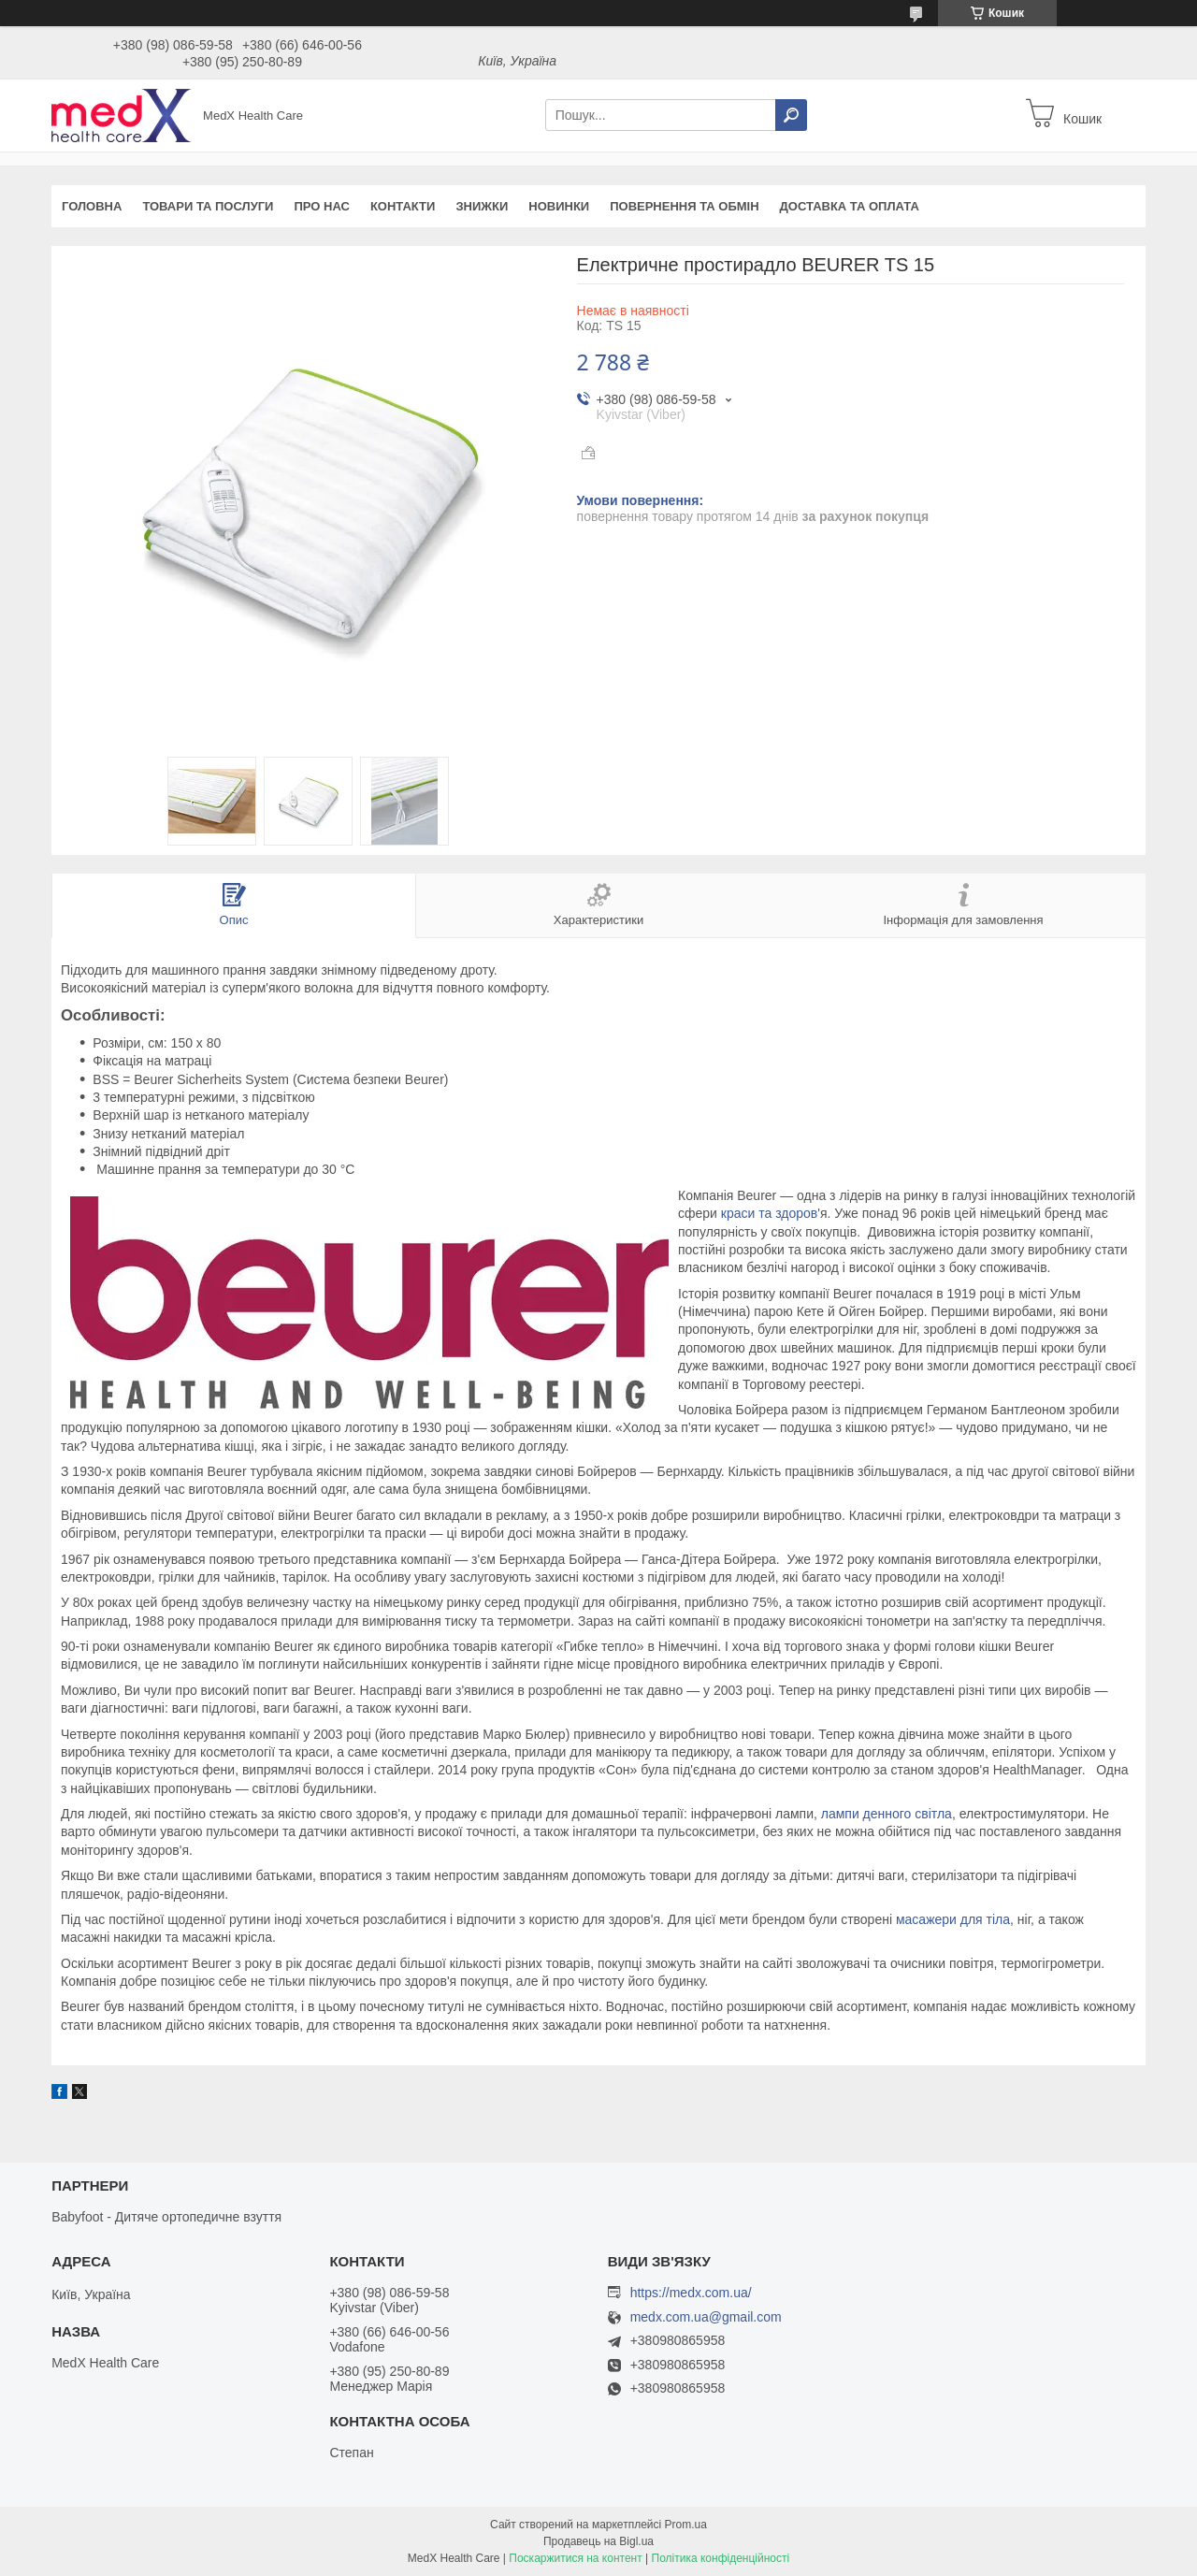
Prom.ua (686, 2524)
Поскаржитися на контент (575, 2558)
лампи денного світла (886, 1813)
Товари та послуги (207, 206)
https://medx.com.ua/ (691, 2292)
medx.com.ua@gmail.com (706, 2317)
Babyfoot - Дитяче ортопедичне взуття (166, 2216)
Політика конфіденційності (721, 2558)
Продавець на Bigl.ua (598, 2541)
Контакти (403, 206)
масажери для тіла (953, 1919)
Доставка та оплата (849, 206)
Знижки (481, 206)
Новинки (558, 206)
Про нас (321, 206)
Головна (92, 206)
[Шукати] (791, 115)
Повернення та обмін (684, 206)
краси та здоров (769, 1213)
